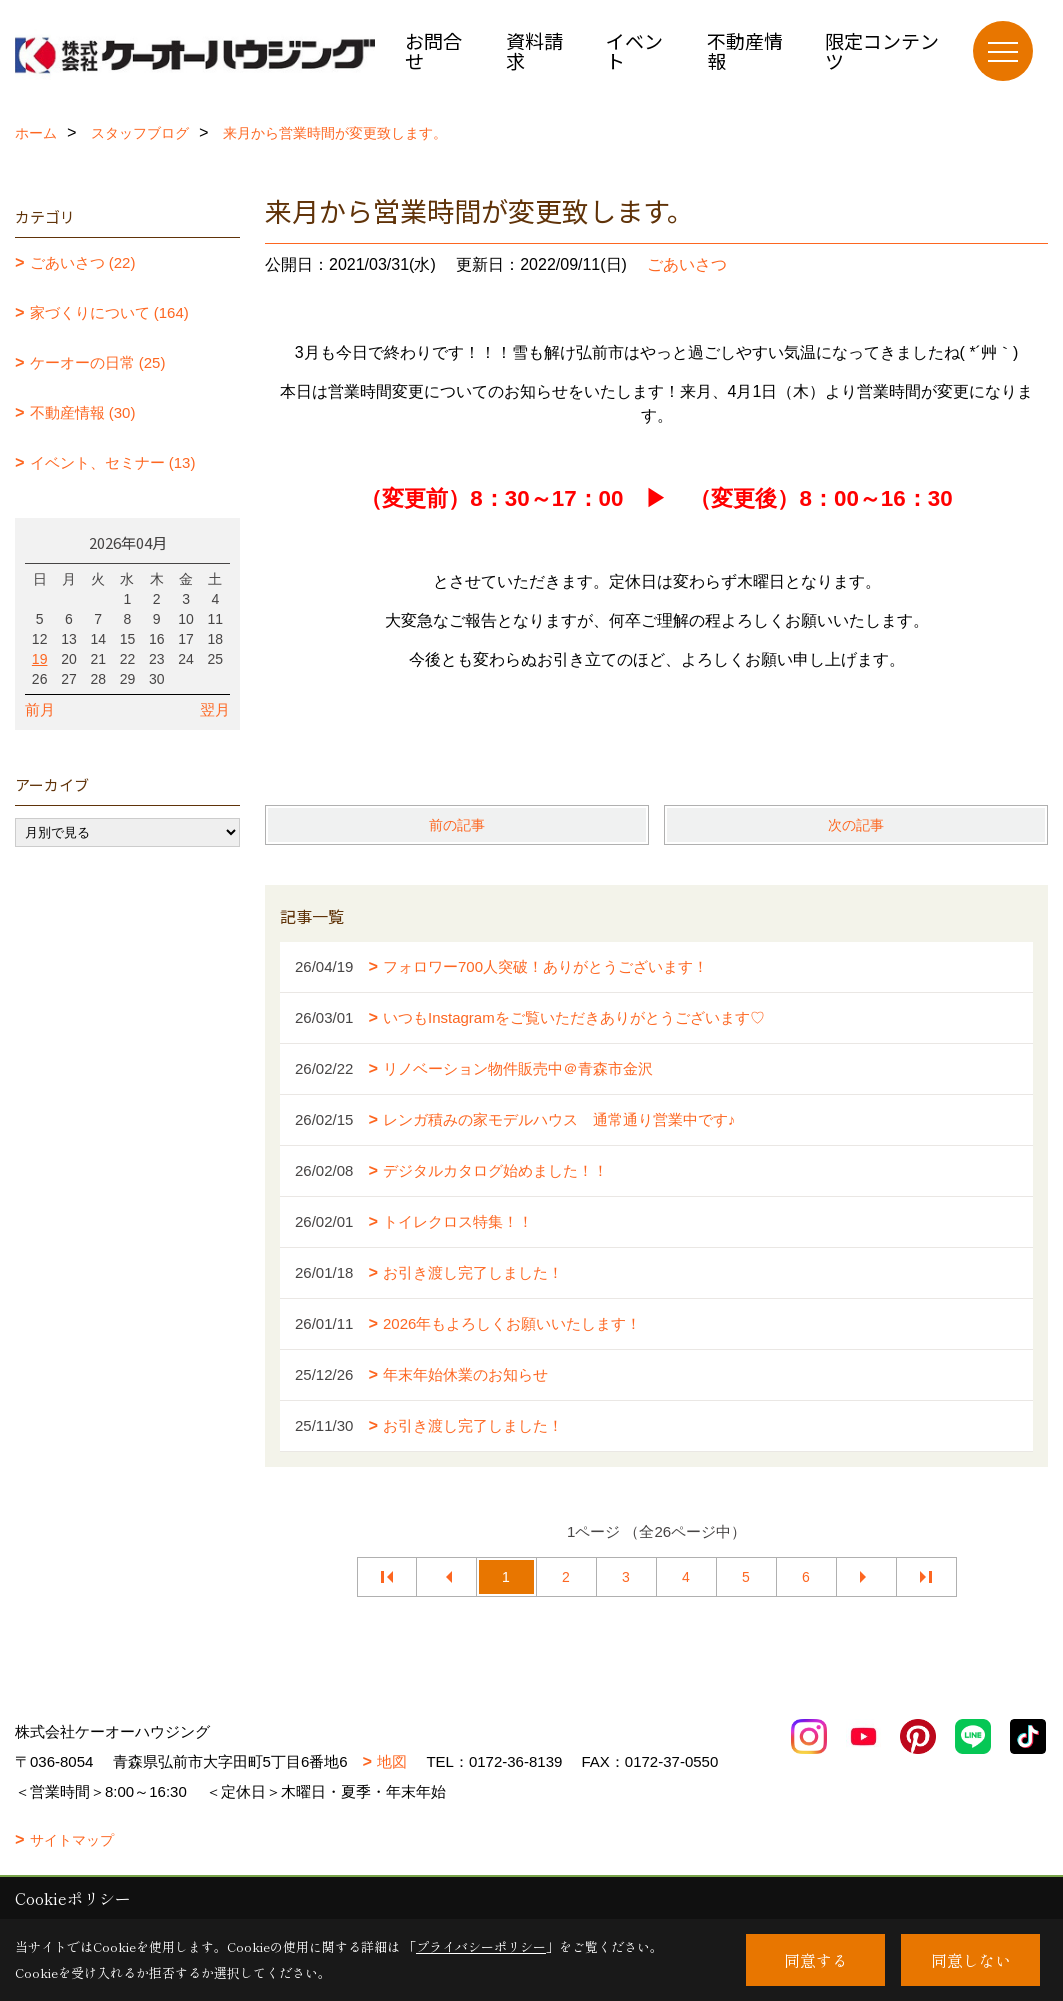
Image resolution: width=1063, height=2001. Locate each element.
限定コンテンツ (882, 50)
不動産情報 (745, 50)
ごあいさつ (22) (83, 262)
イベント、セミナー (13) (113, 462)
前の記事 (457, 825)
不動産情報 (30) (83, 412)
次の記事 (856, 825)
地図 (392, 1761)
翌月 (215, 709)
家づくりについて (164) (109, 312)
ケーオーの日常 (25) (98, 362)
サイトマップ (72, 1840)
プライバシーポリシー (481, 1946)
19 (40, 659)
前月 (40, 709)
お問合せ (433, 50)
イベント (634, 50)
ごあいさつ (687, 264)
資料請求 (534, 50)
